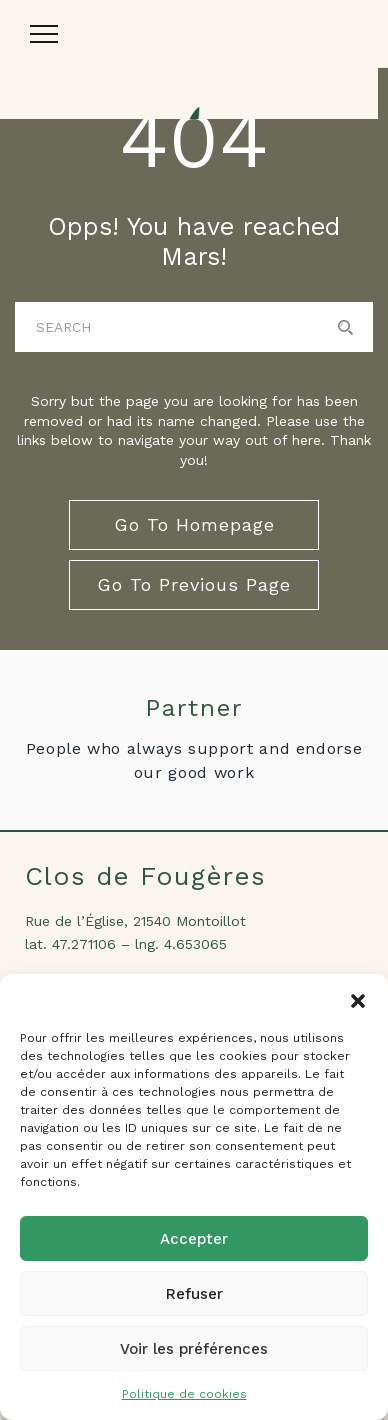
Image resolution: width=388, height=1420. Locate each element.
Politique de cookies (184, 1394)
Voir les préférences (194, 1349)
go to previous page (194, 584)
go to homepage (194, 524)
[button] (358, 999)
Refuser (194, 1294)
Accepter (194, 1239)
